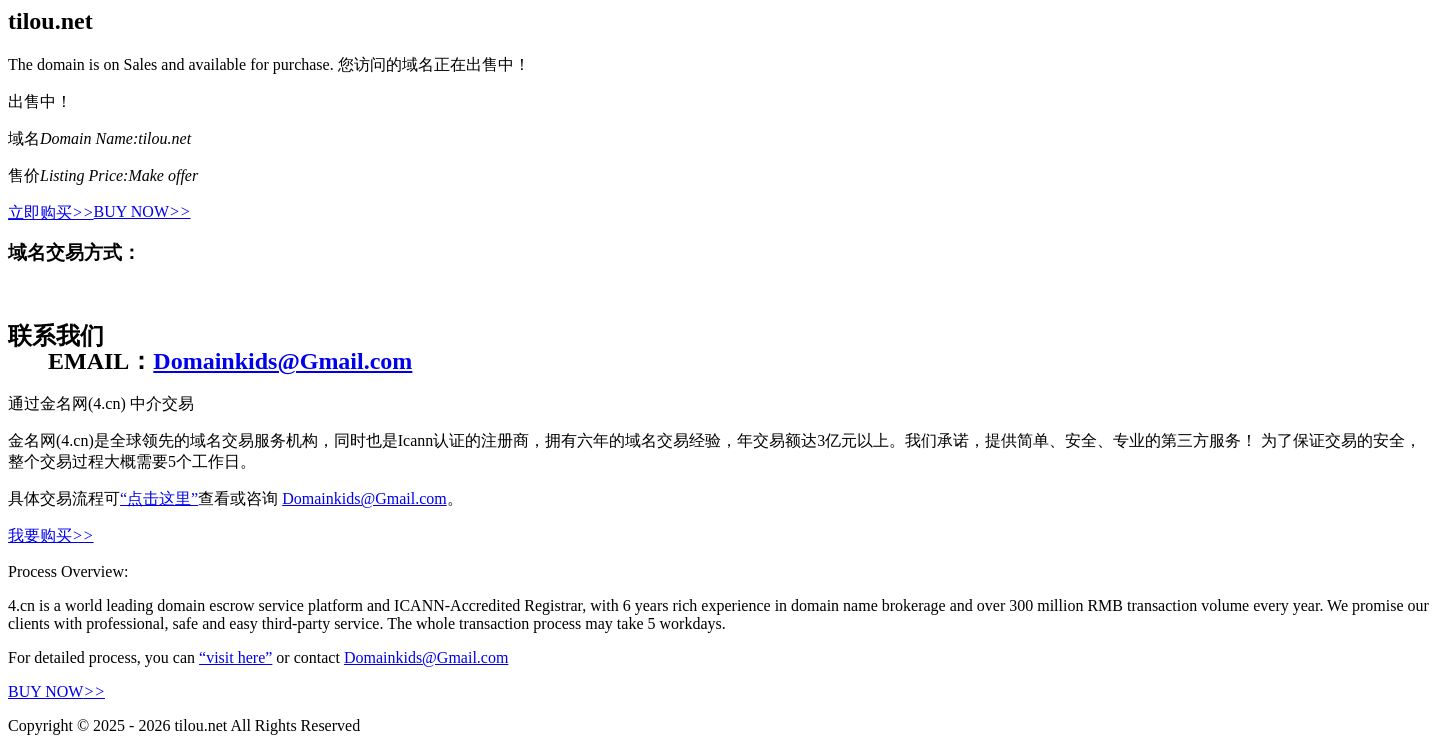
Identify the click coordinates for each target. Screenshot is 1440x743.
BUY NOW (142, 211)
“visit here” (235, 657)
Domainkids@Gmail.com (282, 361)
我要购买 (51, 535)
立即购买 (51, 212)
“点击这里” (159, 498)
